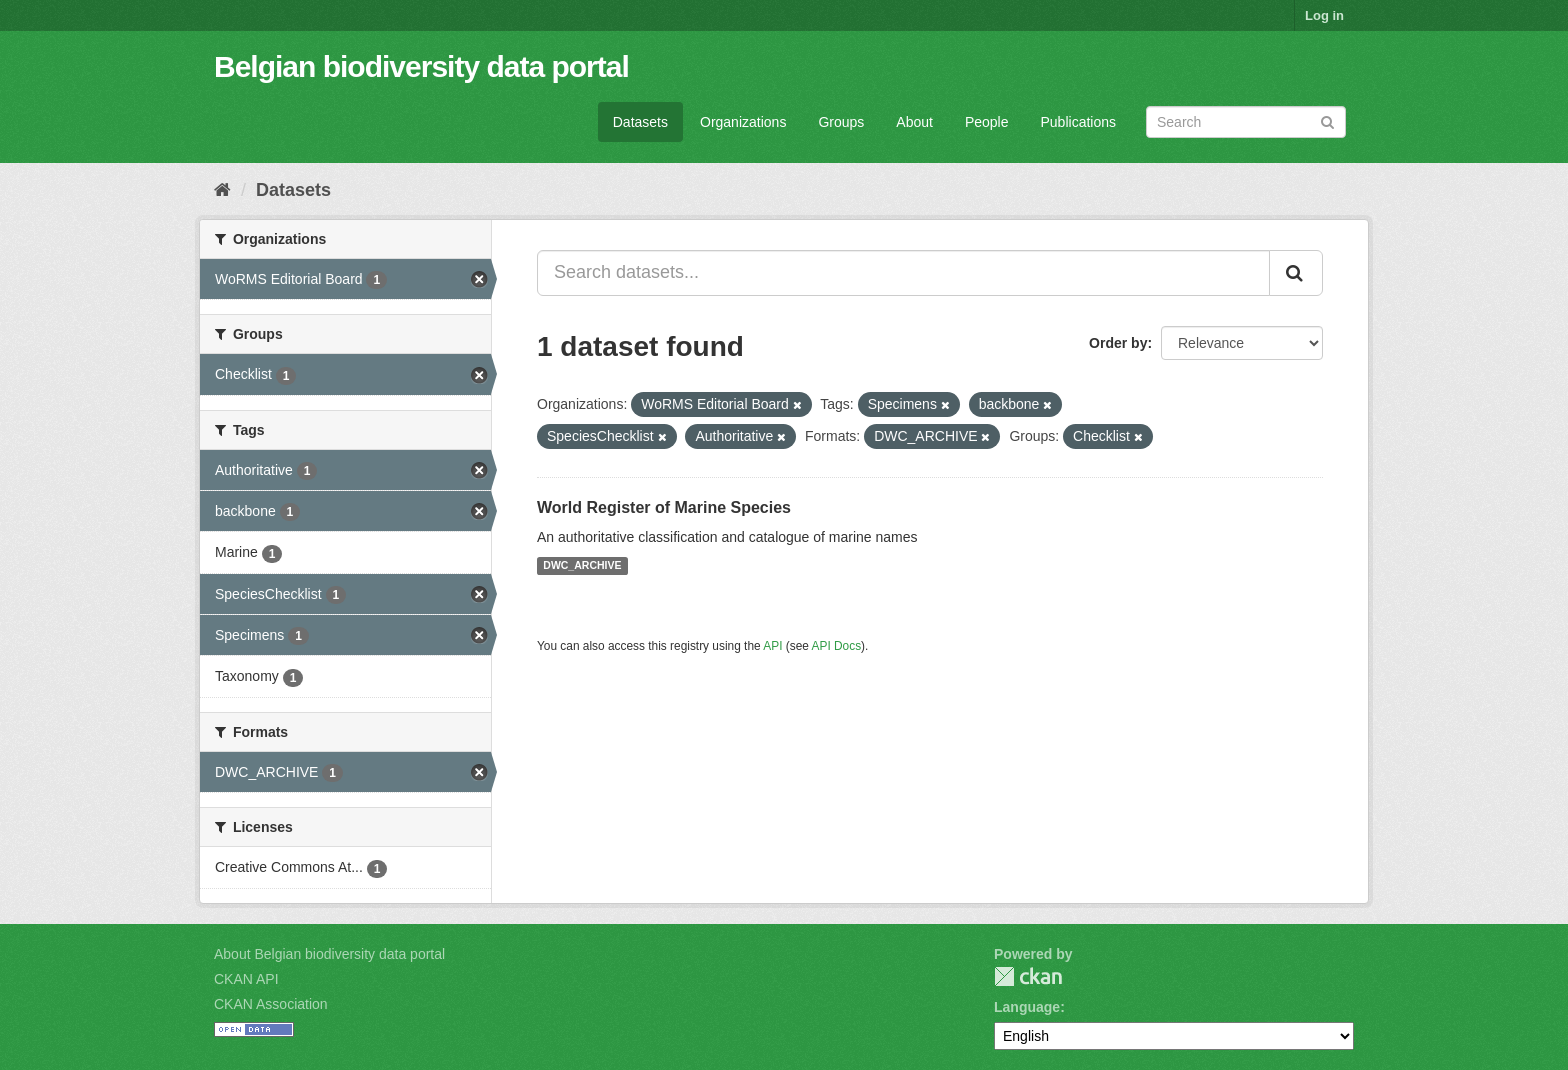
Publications (1079, 122)
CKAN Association (271, 1004)
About (914, 122)
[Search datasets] (1246, 122)
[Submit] (1327, 120)
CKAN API (246, 979)
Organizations (743, 122)
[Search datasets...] (903, 273)
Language (1027, 1007)
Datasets (640, 122)
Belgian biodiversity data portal (421, 66)
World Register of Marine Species (664, 507)
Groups (841, 122)
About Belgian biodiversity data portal (329, 954)
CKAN (1028, 976)
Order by (1118, 343)
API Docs (837, 646)
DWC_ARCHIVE (582, 566)
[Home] (222, 190)
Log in (1324, 15)
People (987, 122)
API (772, 646)
